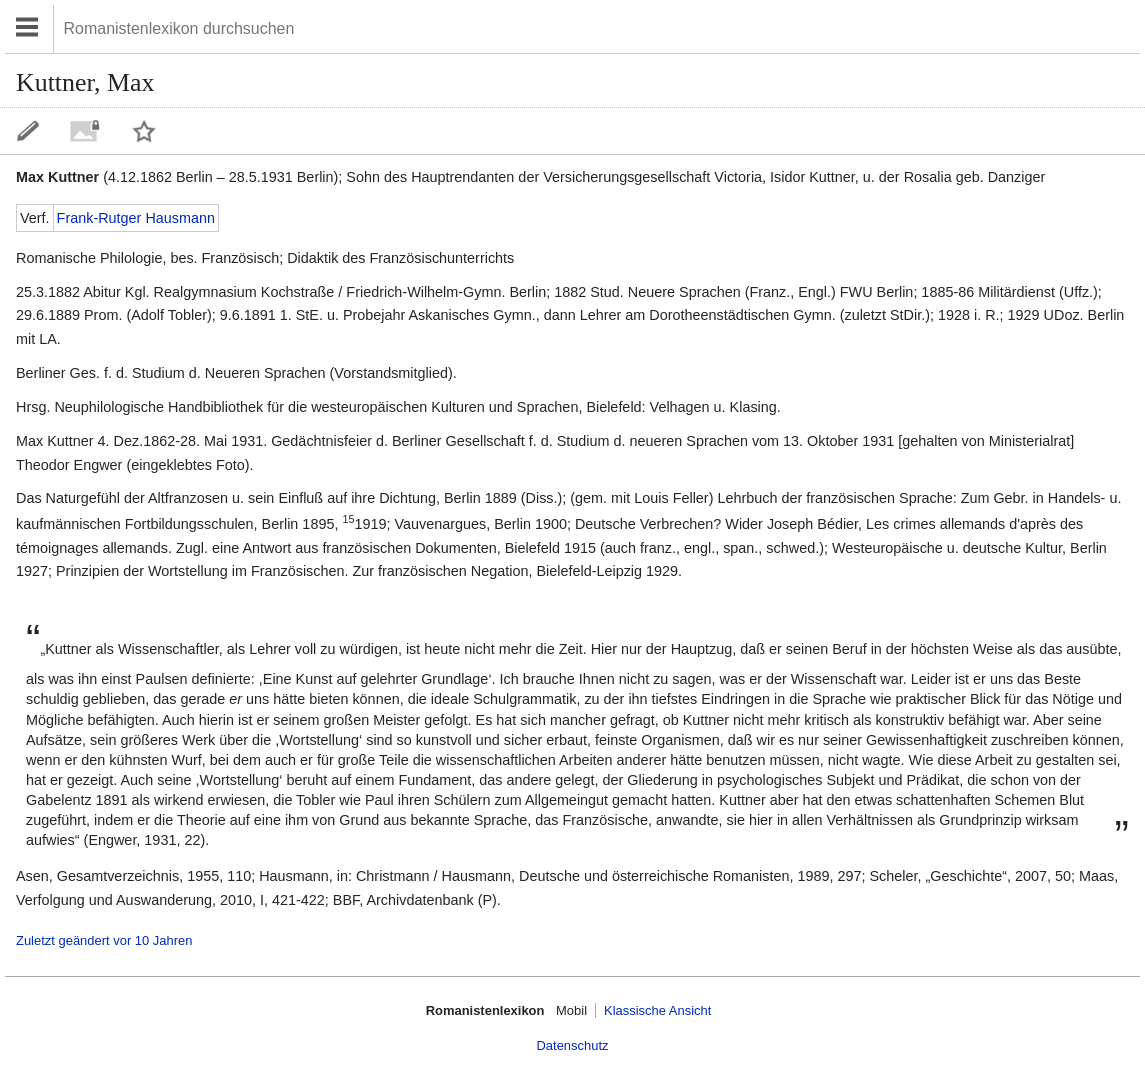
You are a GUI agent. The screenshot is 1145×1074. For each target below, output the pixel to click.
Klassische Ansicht (657, 1010)
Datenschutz (572, 1045)
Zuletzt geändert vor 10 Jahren (104, 940)
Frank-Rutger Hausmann (136, 218)
